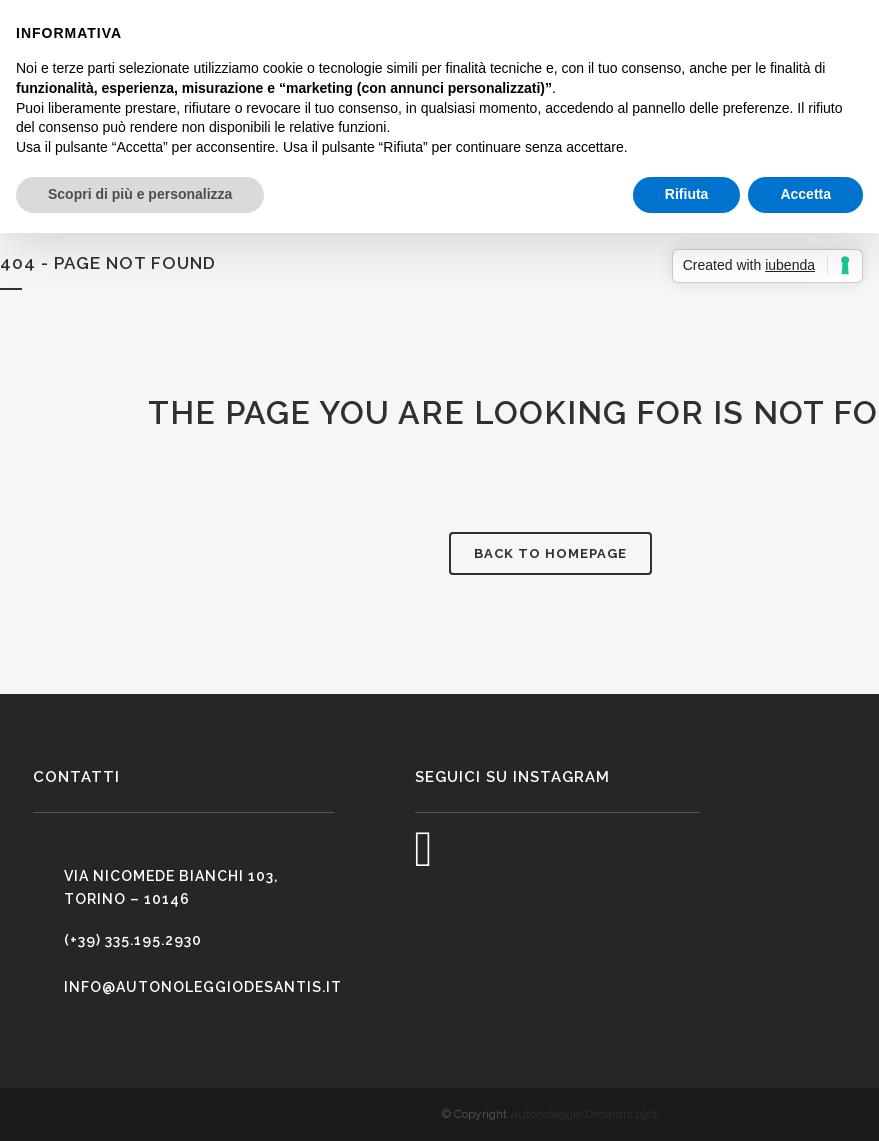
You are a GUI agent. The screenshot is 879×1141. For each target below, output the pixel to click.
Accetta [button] (805, 194)
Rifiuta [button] (687, 194)
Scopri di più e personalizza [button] (140, 194)
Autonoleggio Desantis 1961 (584, 1114)
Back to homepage (550, 553)
